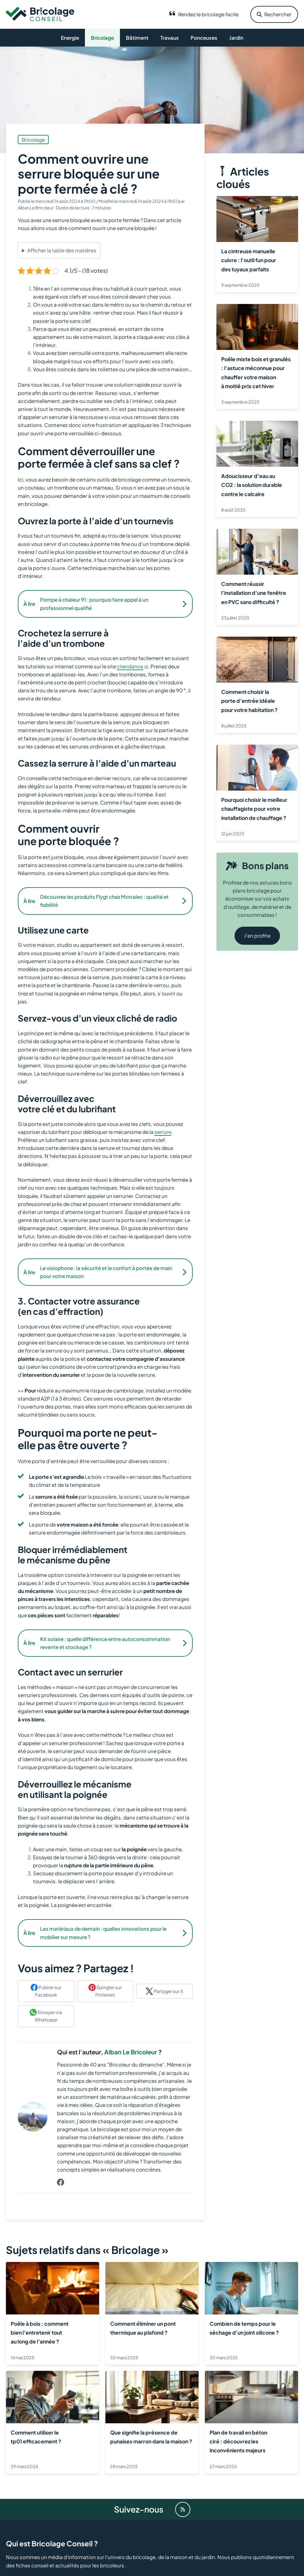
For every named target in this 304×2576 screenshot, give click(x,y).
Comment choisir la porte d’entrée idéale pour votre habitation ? (249, 701)
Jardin (236, 37)
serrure (162, 1132)
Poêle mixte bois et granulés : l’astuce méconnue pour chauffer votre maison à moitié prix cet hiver (256, 372)
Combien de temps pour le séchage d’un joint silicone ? (244, 2328)
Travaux (169, 37)
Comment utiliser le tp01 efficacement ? (36, 2436)
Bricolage (102, 37)
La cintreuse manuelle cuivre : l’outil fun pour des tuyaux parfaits (248, 260)
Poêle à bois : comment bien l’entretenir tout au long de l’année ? (40, 2332)
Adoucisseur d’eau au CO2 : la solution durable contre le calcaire (251, 485)
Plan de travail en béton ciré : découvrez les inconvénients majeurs (238, 2441)
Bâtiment (137, 37)
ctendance (130, 666)
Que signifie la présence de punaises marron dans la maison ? (151, 2436)
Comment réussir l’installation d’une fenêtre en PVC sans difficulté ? (253, 593)
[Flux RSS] (182, 2509)
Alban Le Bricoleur (130, 2052)
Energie (70, 37)
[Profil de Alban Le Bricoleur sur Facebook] (60, 2182)
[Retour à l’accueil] (40, 13)
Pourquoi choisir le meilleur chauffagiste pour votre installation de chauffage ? (254, 808)
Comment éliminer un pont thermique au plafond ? (143, 2328)
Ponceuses (204, 37)
